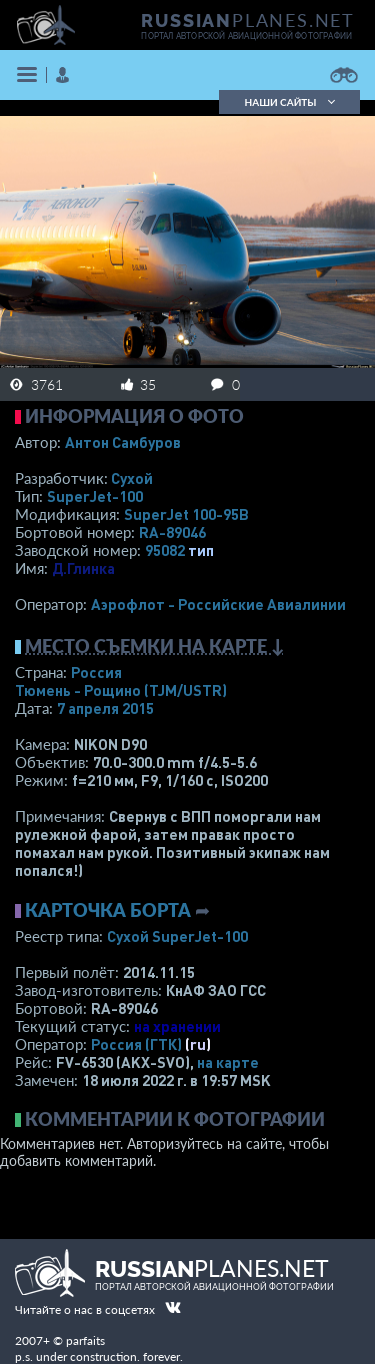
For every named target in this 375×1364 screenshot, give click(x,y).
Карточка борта (108, 910)
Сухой (132, 478)
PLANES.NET (248, 20)
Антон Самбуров (123, 442)
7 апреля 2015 (105, 708)
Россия (96, 672)
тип (201, 550)
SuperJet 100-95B (186, 514)
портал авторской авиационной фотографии (246, 36)
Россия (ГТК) (136, 1044)
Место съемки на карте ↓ (155, 646)
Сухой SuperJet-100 (177, 936)
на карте (228, 1062)
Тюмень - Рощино (121, 690)
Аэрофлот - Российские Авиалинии (218, 604)
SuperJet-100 (95, 496)
